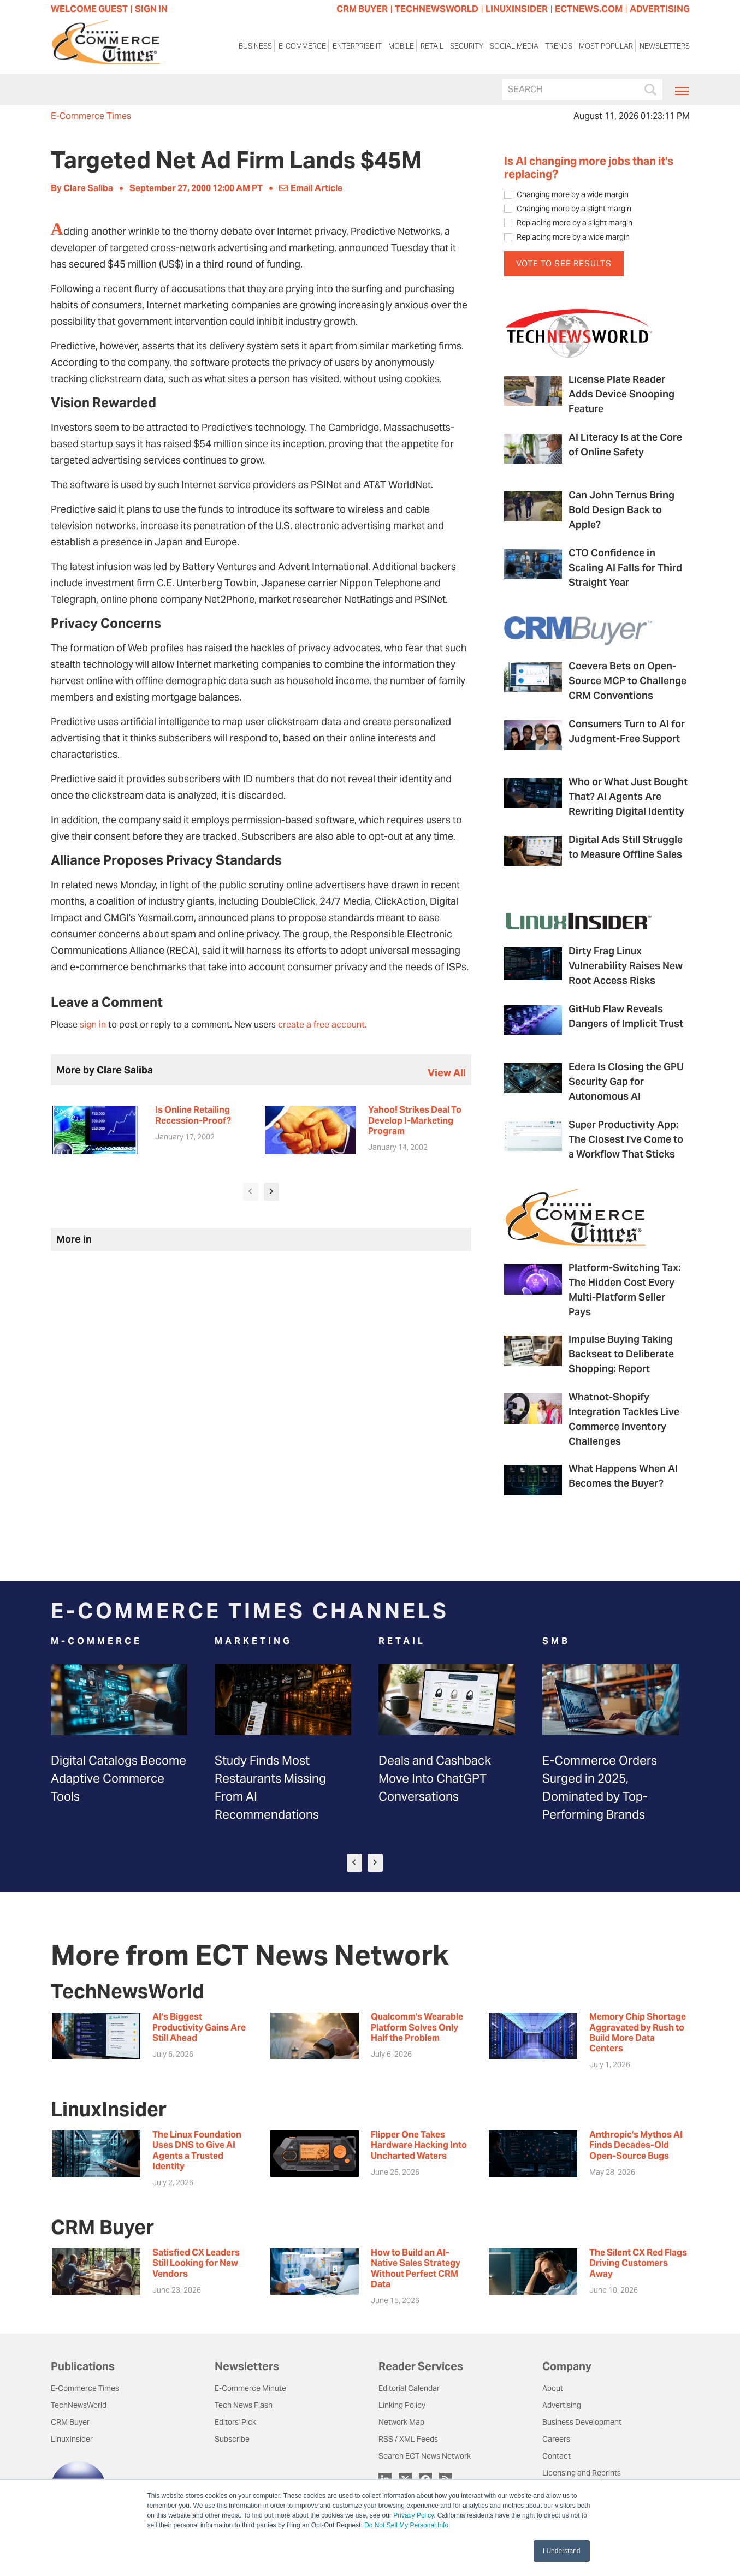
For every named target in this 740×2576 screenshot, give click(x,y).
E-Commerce (302, 46)
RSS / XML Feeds (408, 2439)
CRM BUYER (362, 9)
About (552, 2388)
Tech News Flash (244, 2405)
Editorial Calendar (409, 2388)
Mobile (401, 46)
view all (447, 1072)
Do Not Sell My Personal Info (406, 2525)
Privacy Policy (413, 2515)
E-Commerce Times (91, 116)
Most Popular (606, 46)
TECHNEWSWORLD (436, 9)
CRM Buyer (70, 2422)
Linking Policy (401, 2405)
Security (466, 46)
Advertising (561, 2405)
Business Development (581, 2422)
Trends (558, 46)
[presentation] (250, 1192)
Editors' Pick (235, 2422)
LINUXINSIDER (517, 9)
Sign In (151, 9)
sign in (93, 1024)
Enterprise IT (357, 46)
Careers (556, 2439)
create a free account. (322, 1024)
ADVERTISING (660, 9)
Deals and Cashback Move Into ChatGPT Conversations (434, 1778)
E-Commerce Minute (250, 2388)
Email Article (310, 188)
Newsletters (665, 46)
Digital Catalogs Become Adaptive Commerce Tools (118, 1778)
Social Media (514, 46)
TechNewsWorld (78, 2405)
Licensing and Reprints (581, 2473)
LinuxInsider (72, 2439)
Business (255, 46)
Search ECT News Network (424, 2456)
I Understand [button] (562, 2551)
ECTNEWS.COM (589, 9)
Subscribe (232, 2439)
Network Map (401, 2422)
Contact (556, 2456)
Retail (432, 46)
